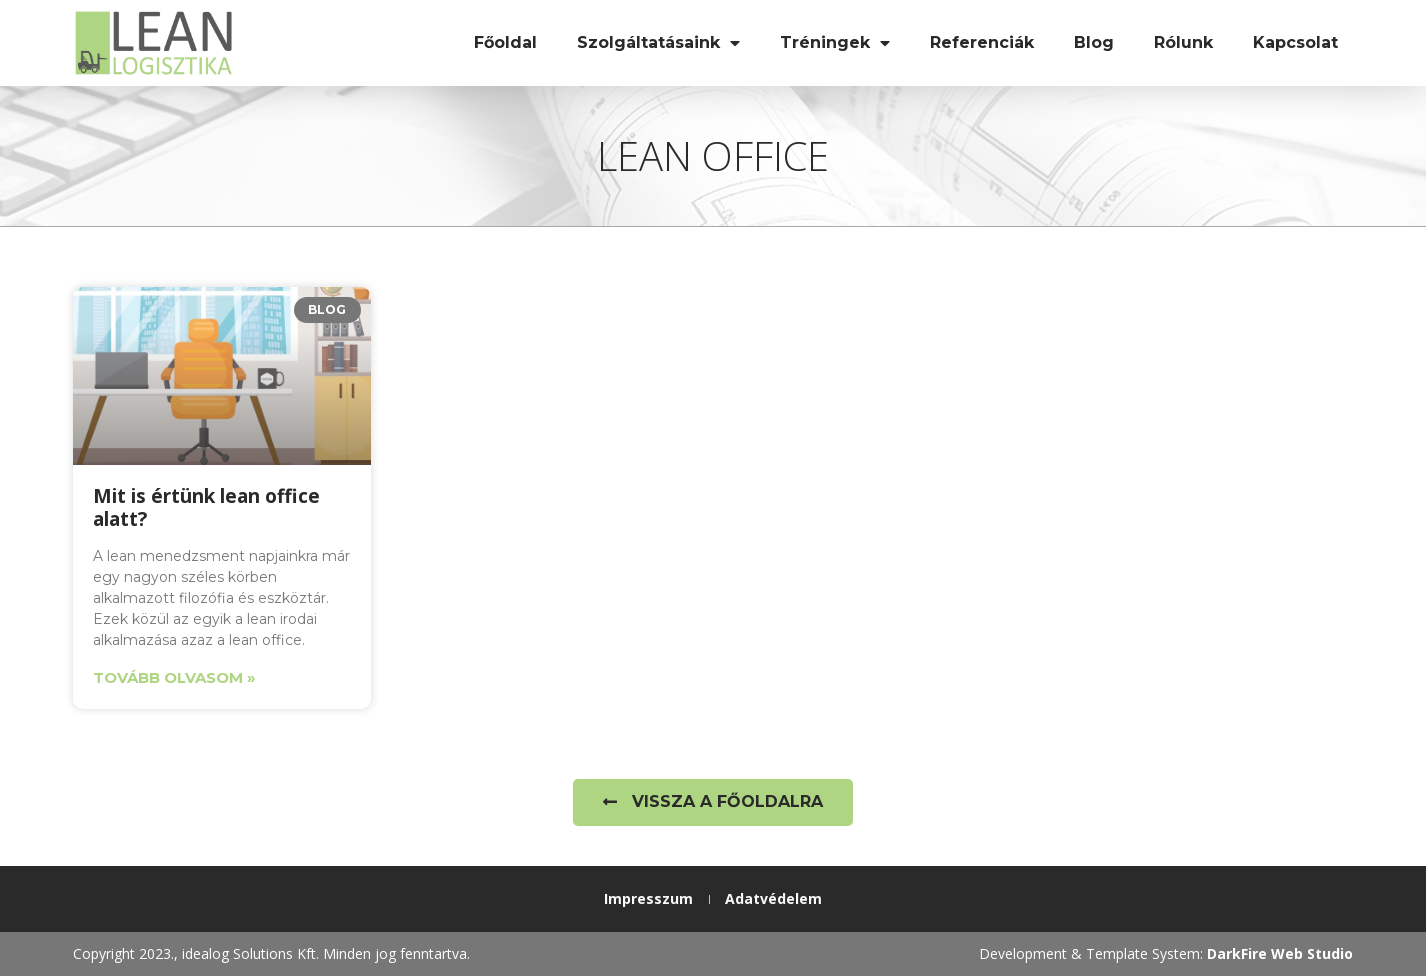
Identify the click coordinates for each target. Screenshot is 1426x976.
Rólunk (1183, 42)
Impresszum (648, 898)
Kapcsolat (1295, 42)
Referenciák (982, 42)
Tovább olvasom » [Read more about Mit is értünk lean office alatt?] (174, 677)
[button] (713, 802)
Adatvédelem (773, 898)
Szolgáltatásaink (658, 43)
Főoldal (505, 42)
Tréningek (835, 43)
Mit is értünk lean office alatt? (206, 507)
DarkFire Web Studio (1280, 953)
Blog (1094, 42)
